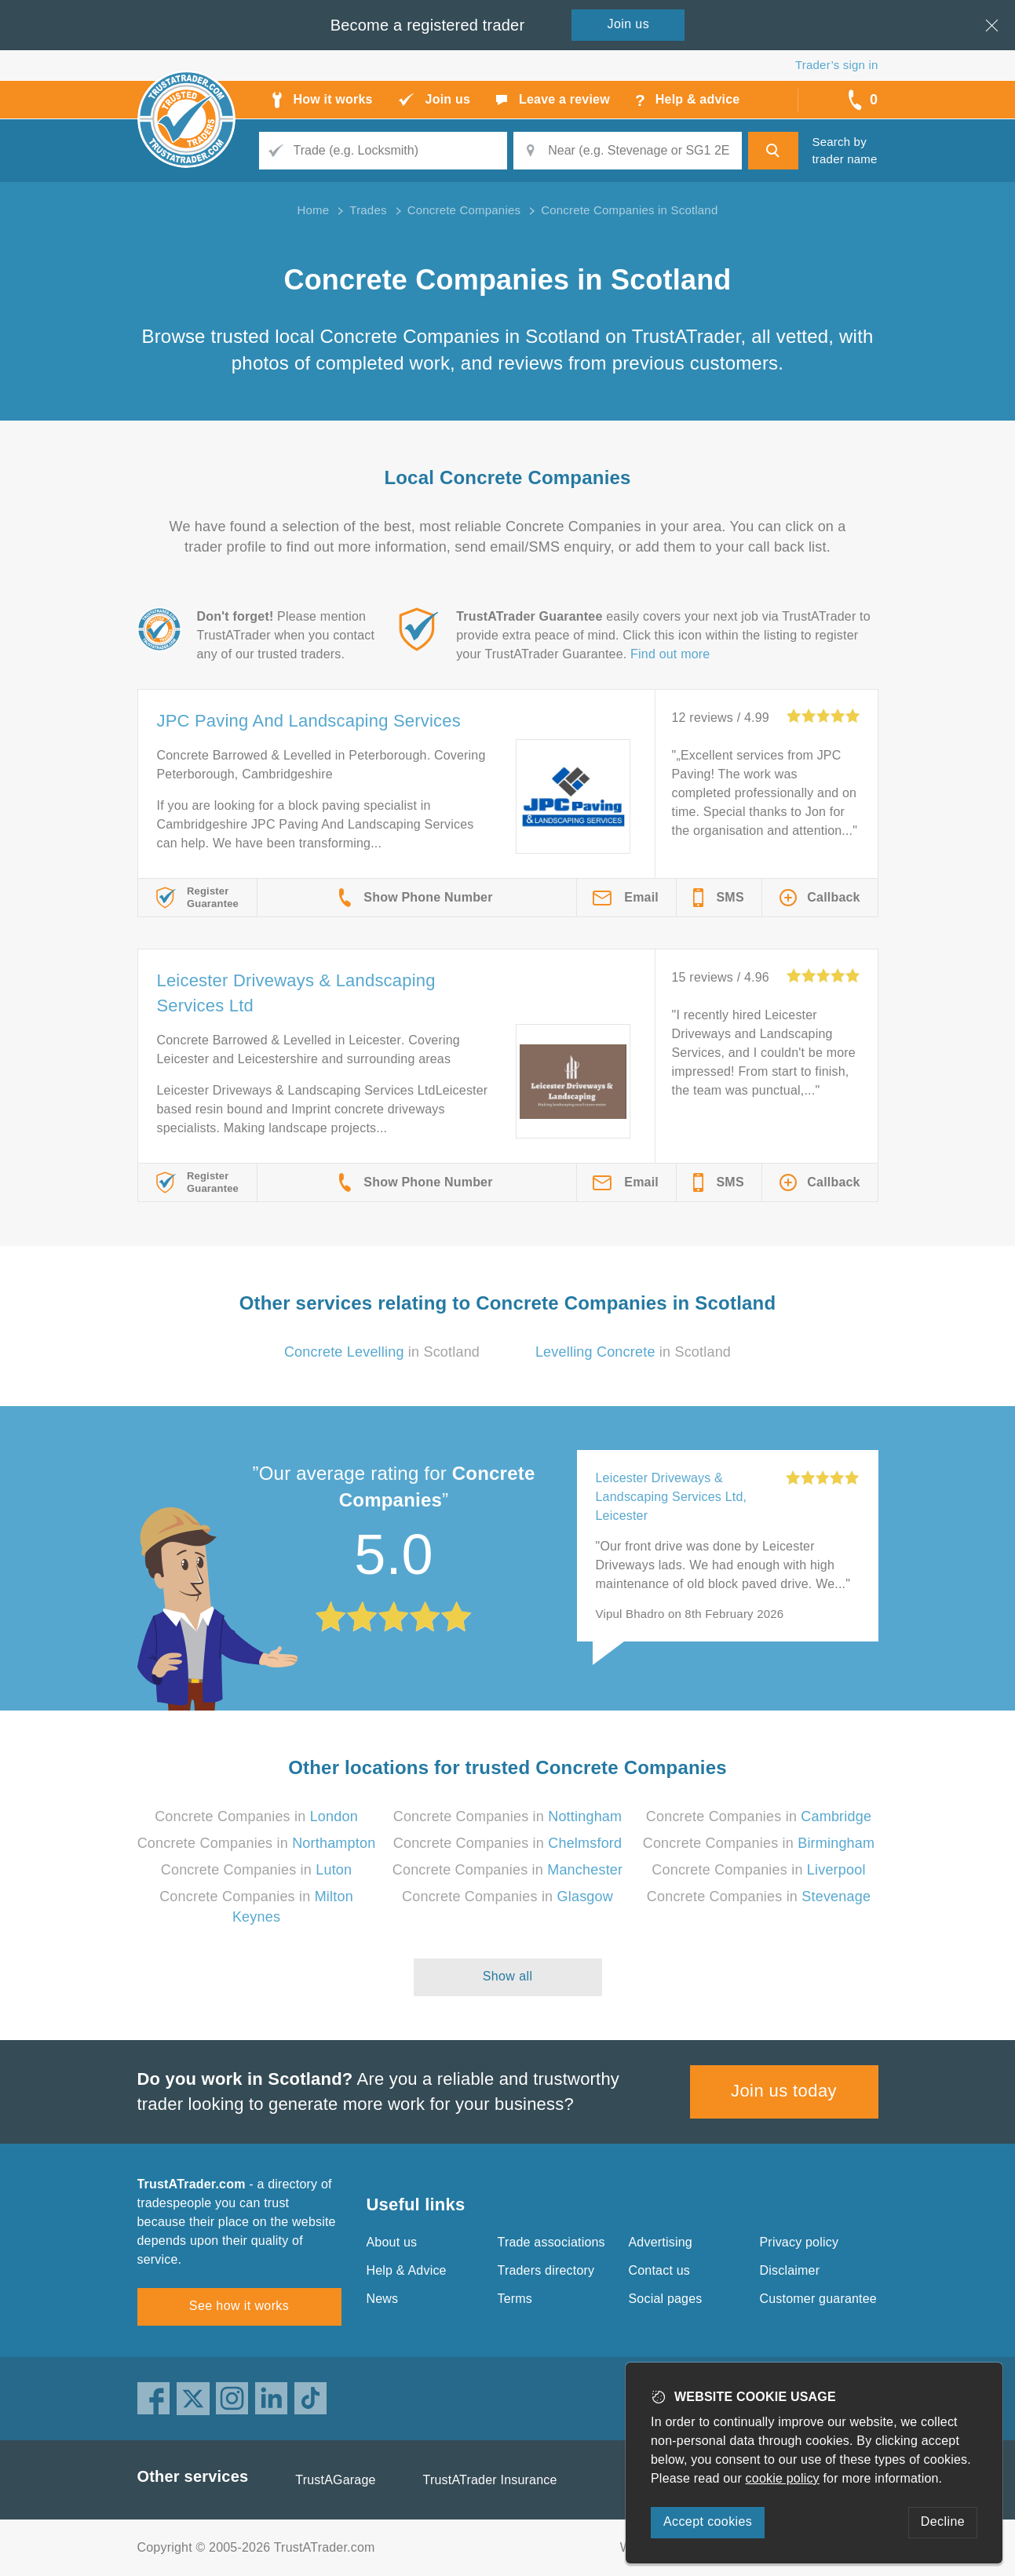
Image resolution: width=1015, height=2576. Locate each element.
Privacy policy (799, 2242)
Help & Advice (407, 2270)
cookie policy (783, 2478)
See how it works (239, 2305)
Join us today (784, 2091)
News (383, 2298)
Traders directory (546, 2270)
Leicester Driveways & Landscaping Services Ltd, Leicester (671, 1496)
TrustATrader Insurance (490, 2480)
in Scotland (382, 1352)
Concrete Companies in (256, 1816)
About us (392, 2242)
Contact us (659, 2270)
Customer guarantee (818, 2298)
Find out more (670, 654)
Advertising (660, 2242)
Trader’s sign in (836, 64)
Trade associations (551, 2242)
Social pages (666, 2298)
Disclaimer (790, 2270)
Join (629, 24)
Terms (515, 2298)
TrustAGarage (335, 2480)
